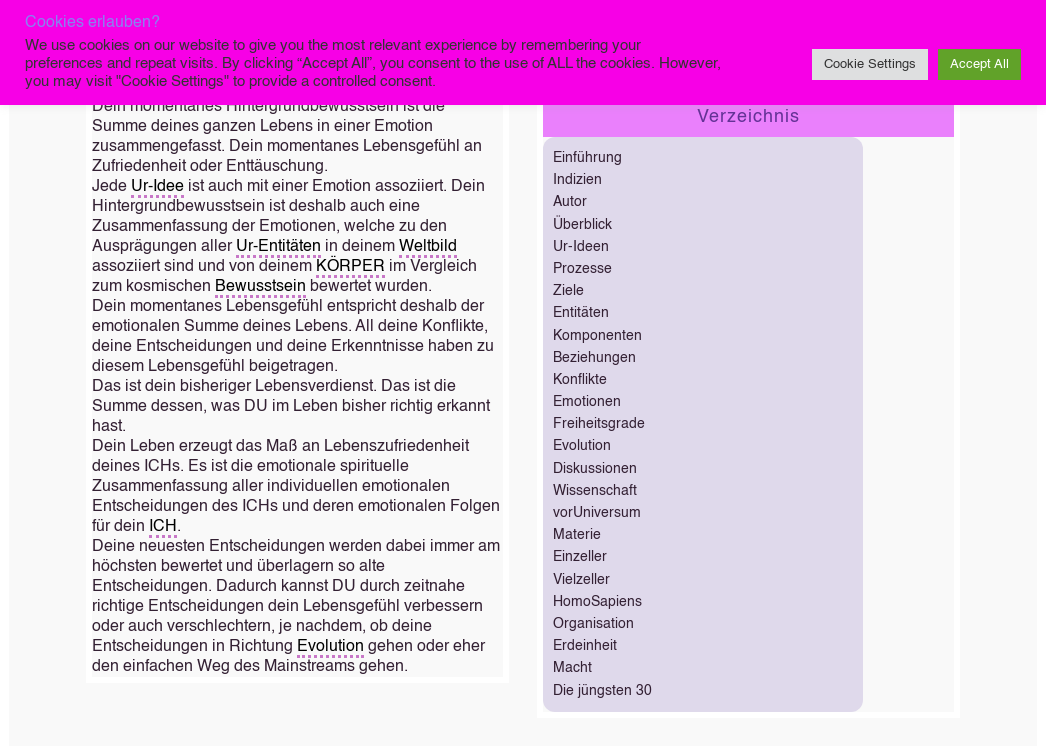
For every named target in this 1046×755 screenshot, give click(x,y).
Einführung (587, 158)
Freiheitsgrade (599, 424)
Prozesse (582, 269)
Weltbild (428, 247)
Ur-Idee (157, 187)
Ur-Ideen (581, 247)
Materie (577, 535)
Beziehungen (594, 358)
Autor (570, 202)
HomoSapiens (597, 602)
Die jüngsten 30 (602, 691)
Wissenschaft (595, 491)
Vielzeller (581, 580)
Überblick (582, 225)
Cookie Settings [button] (870, 64)
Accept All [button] (979, 64)
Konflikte (580, 380)
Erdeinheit (585, 646)
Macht (572, 668)
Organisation (593, 624)
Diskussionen (595, 469)
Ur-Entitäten (278, 247)
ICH (163, 527)
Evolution (330, 647)
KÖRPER (350, 267)
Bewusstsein (260, 287)
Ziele (568, 291)
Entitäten (581, 313)
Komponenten (597, 336)
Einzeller (580, 557)
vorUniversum (597, 513)
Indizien (577, 180)
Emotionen (587, 402)
